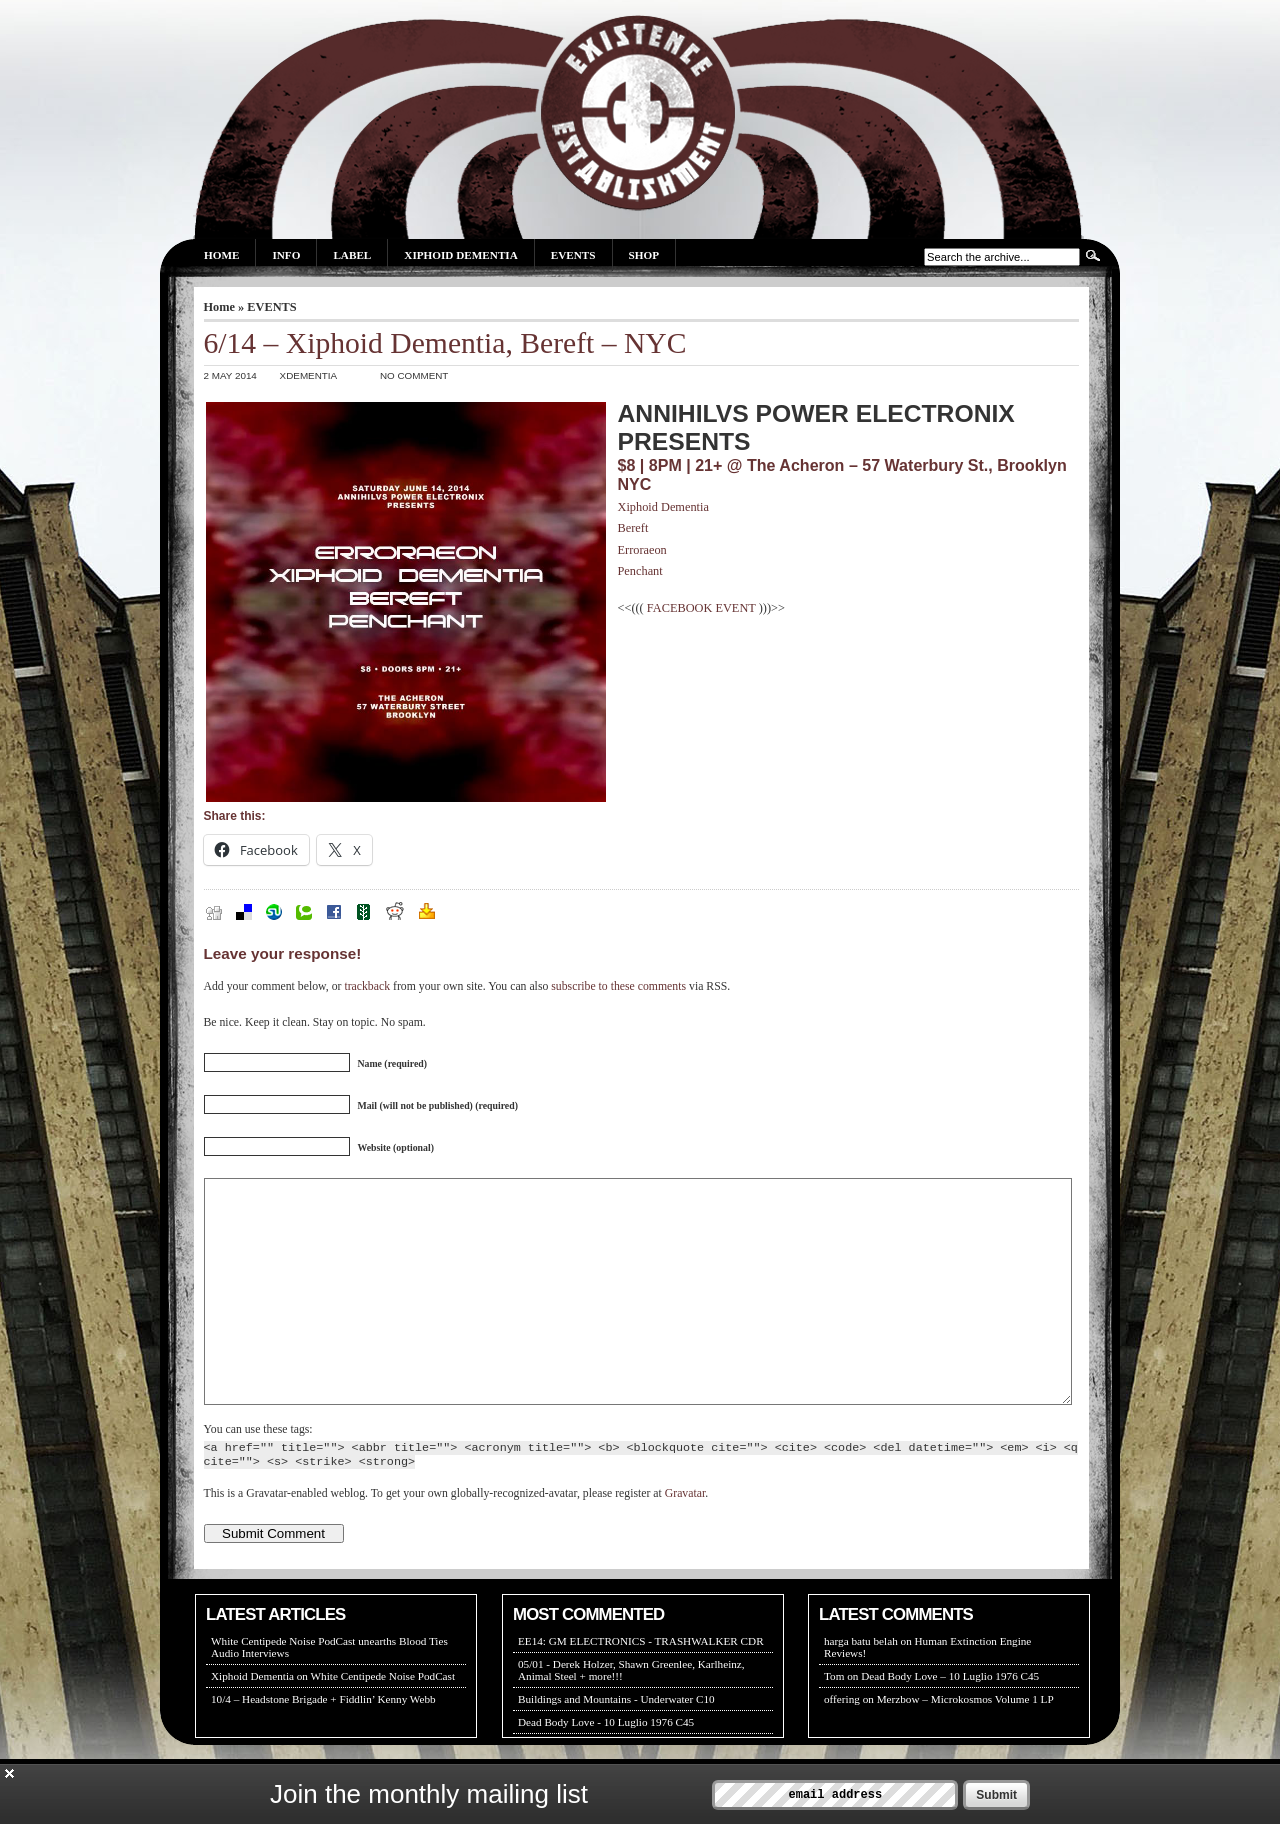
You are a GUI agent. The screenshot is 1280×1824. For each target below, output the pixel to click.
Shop (644, 255)
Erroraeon (642, 550)
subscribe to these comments (618, 986)
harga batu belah (861, 1686)
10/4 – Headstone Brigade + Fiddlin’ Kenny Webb (323, 1744)
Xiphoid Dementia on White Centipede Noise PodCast (333, 1721)
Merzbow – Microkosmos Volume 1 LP (965, 1744)
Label (352, 255)
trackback (367, 986)
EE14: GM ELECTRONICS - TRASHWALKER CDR (641, 1686)
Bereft (633, 528)
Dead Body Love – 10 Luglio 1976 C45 (950, 1721)
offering (842, 1744)
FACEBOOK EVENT (701, 608)
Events (573, 255)
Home (221, 255)
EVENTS (271, 307)
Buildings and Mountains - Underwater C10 (616, 1744)
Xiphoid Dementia (460, 255)
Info (286, 255)
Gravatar (685, 1538)
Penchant (640, 571)
